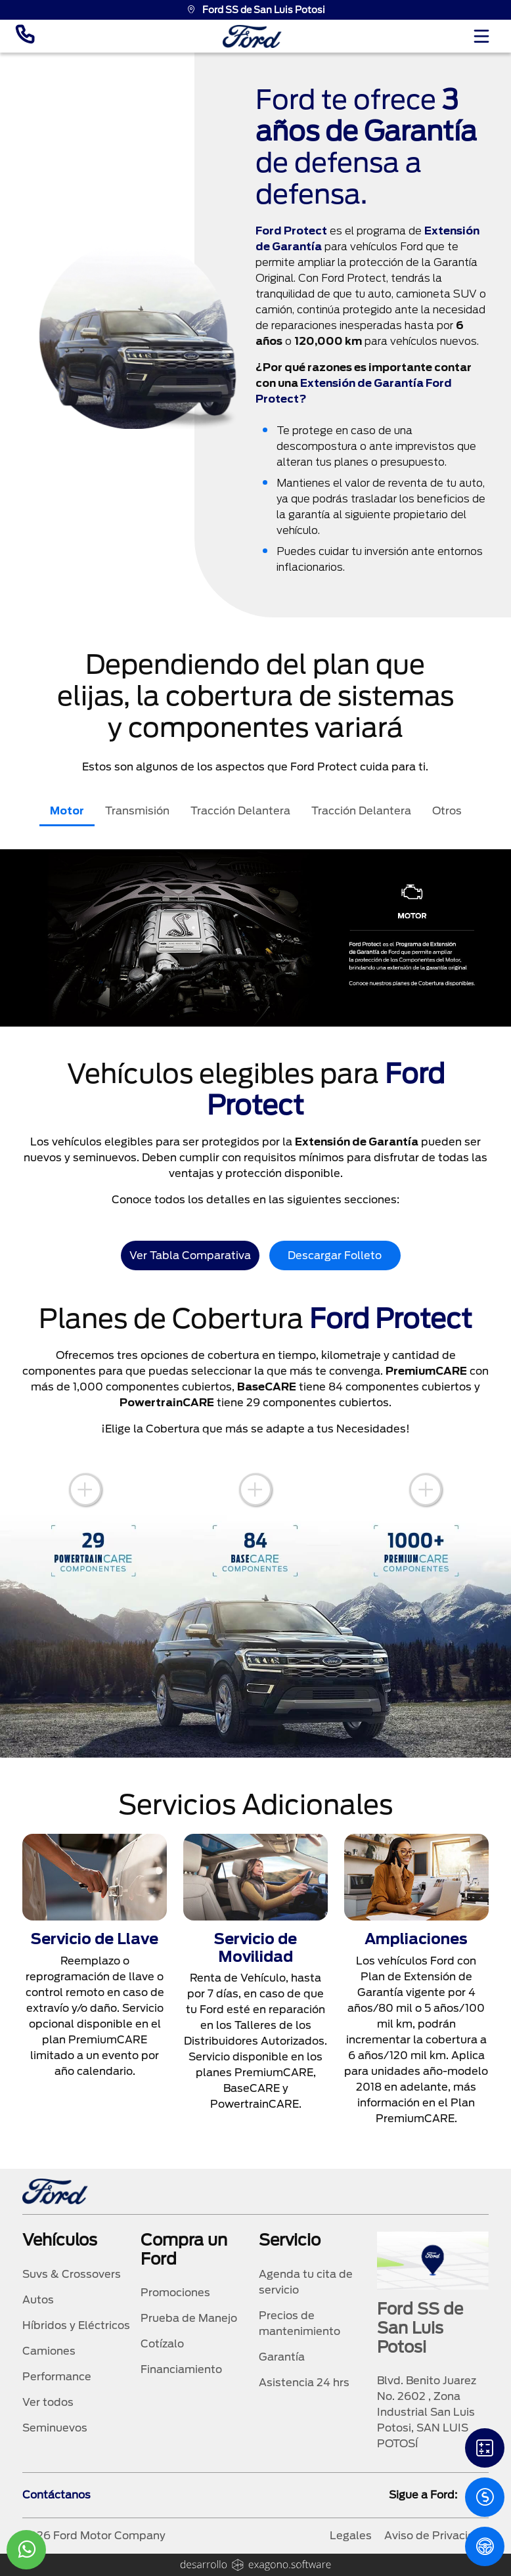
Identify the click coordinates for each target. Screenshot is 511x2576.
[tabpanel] (255, 938)
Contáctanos (56, 2495)
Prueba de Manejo (189, 2318)
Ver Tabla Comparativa (190, 1255)
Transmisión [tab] (137, 811)
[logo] (252, 36)
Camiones (49, 2351)
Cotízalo (162, 2344)
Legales (351, 2535)
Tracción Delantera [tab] (240, 811)
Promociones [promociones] (175, 2292)
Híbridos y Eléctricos (76, 2325)
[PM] (484, 2546)
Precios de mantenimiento (299, 2323)
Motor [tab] (67, 811)
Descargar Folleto (335, 1255)
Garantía (282, 2357)
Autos (38, 2300)
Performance (56, 2376)
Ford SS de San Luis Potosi (256, 10)
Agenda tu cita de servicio (306, 2282)
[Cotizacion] (484, 2497)
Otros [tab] (447, 811)
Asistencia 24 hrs (304, 2382)
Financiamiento (181, 2369)
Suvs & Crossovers (71, 2274)
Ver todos (48, 2402)
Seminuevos (54, 2428)
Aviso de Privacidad (436, 2535)
